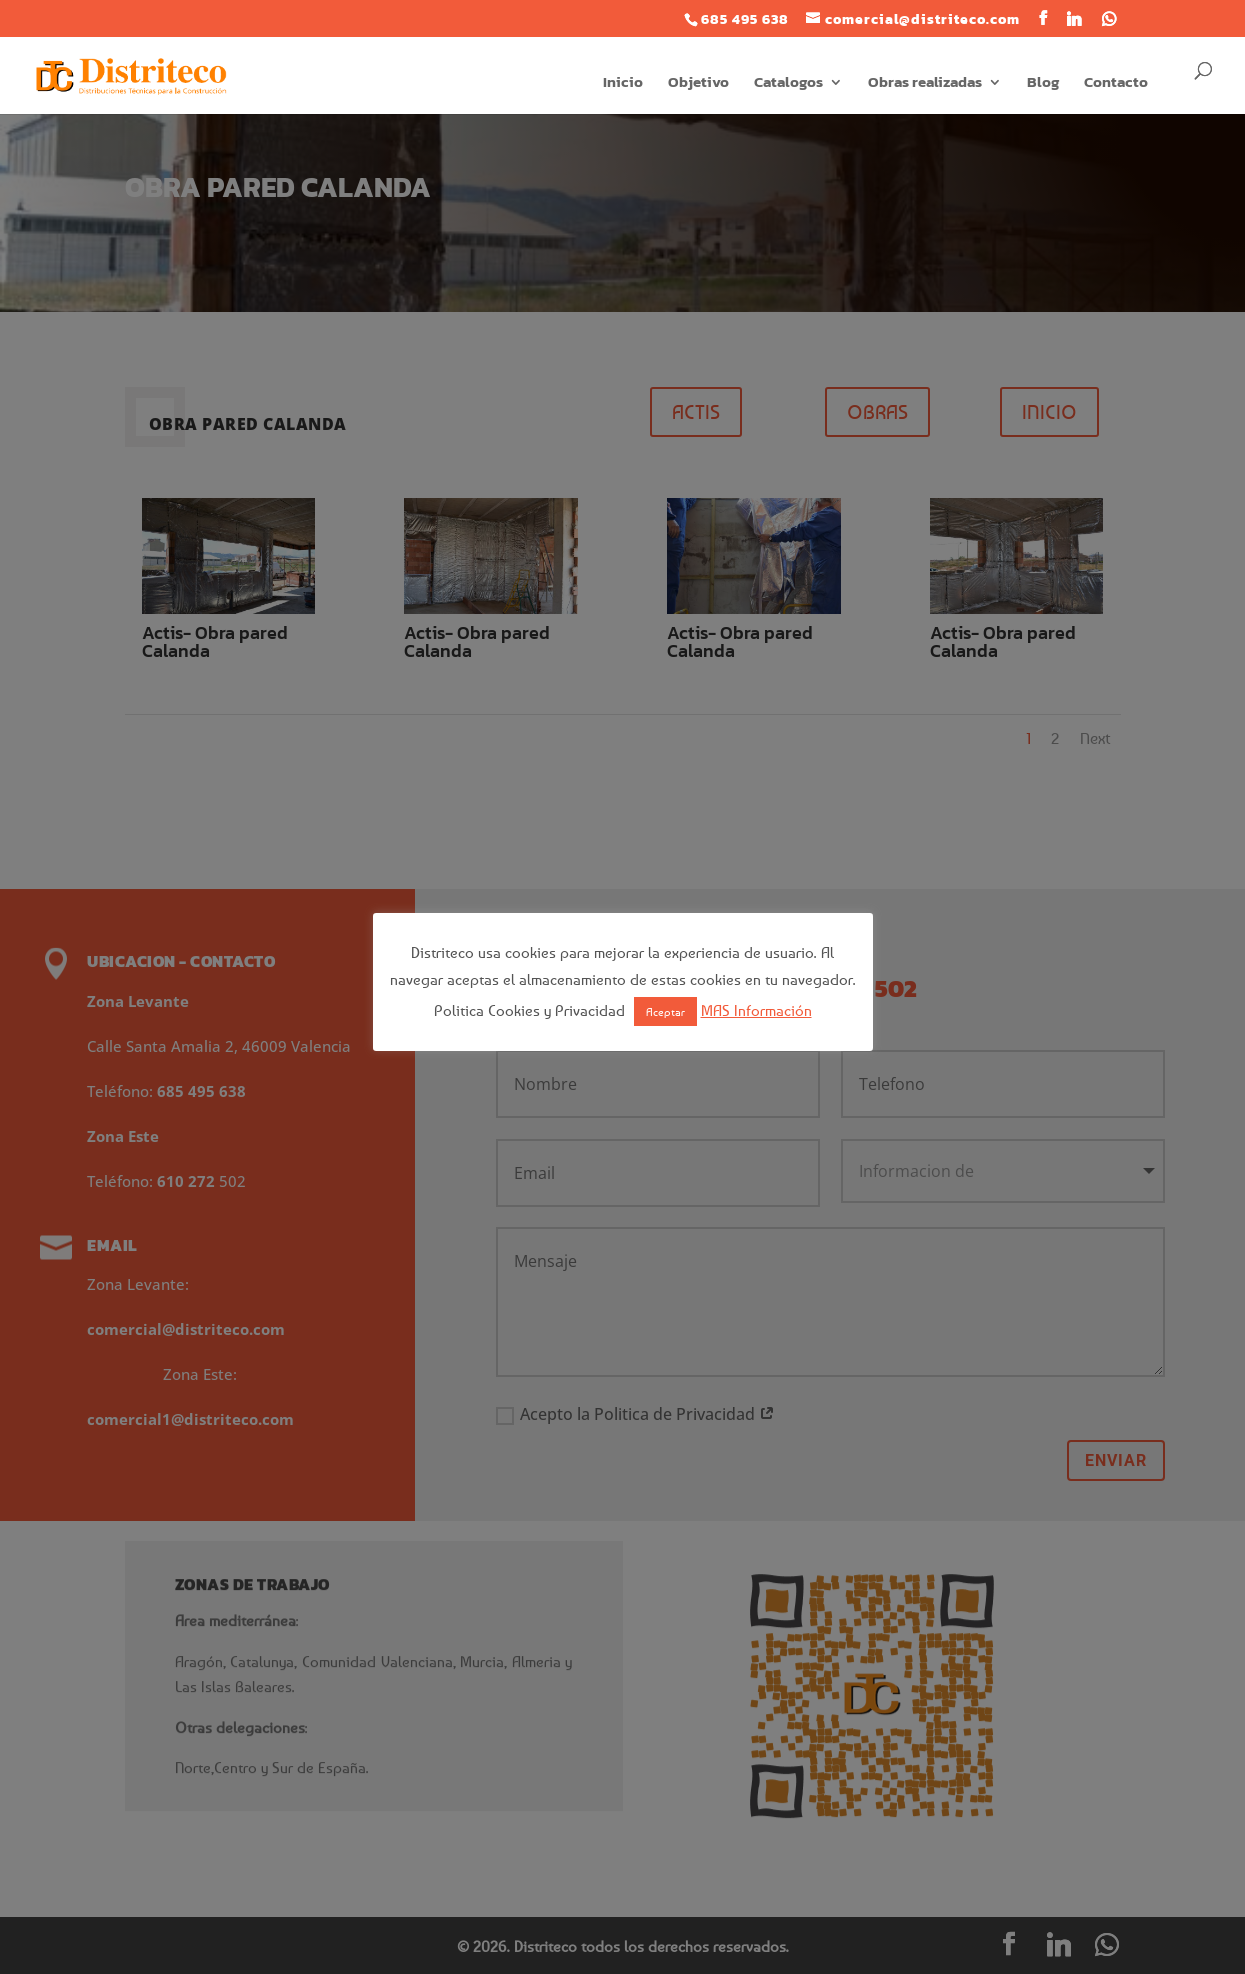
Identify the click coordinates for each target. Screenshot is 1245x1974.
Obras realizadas (925, 84)
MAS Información (756, 1010)
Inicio (623, 84)
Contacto (1116, 84)
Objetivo (698, 84)
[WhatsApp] (1109, 19)
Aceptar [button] (665, 1011)
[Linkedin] (1074, 19)
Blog (1043, 84)
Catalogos (788, 84)
